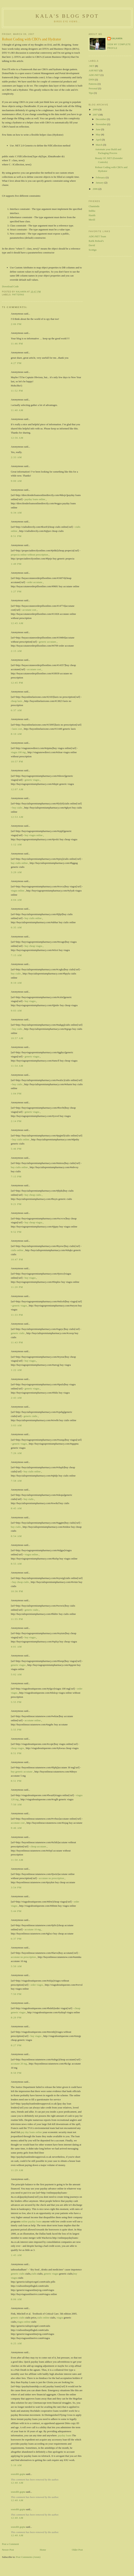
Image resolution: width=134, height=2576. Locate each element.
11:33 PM (17, 1314)
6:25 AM (16, 2343)
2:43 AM (16, 1397)
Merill (92, 219)
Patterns (18, 295)
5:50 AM (16, 1966)
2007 (95, 114)
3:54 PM (16, 1887)
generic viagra (32, 779)
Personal (93, 88)
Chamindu (94, 206)
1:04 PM (16, 1093)
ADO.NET (94, 74)
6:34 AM (16, 512)
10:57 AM (17, 1038)
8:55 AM (16, 1563)
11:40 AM (17, 410)
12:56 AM (17, 437)
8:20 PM (16, 2017)
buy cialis (17, 807)
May (98, 134)
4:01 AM (16, 1646)
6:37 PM (16, 1938)
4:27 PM (16, 363)
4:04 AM (16, 899)
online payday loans (31, 2221)
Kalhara (117, 38)
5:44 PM (16, 1911)
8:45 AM (16, 1508)
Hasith (92, 215)
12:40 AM (17, 2482)
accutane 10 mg (33, 1929)
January (100, 182)
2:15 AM (16, 650)
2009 (95, 109)
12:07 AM (17, 789)
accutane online (33, 1720)
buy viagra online (34, 835)
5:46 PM (16, 1148)
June (98, 129)
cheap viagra (17, 1748)
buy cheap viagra (33, 945)
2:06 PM (16, 324)
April (99, 139)
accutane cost (29, 609)
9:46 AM (16, 1827)
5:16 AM (16, 2465)
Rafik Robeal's (96, 240)
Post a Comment (10, 2544)
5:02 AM (16, 1674)
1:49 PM (16, 563)
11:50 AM (17, 1859)
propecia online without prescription (29, 554)
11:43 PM (17, 1342)
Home (43, 2549)
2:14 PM (16, 1121)
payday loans (64, 2435)
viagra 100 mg (18, 752)
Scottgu (93, 249)
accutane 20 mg (19, 2063)
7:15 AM (16, 955)
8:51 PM (16, 536)
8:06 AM (16, 2299)
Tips (91, 92)
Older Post (77, 2549)
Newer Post (8, 2549)
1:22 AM (16, 1369)
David (92, 245)
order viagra (37, 1984)
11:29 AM (17, 2170)
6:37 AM (16, 710)
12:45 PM (17, 682)
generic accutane (47, 641)
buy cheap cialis (33, 1194)
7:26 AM (16, 1453)
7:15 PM (16, 1176)
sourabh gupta (18, 2474)
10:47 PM (17, 1259)
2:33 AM (16, 457)
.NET (91, 65)
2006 (95, 188)
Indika (92, 210)
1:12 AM (16, 844)
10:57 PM (17, 761)
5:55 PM (16, 1702)
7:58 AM (16, 1480)
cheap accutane (38, 1846)
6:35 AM (16, 927)
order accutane (34, 582)
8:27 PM (16, 2045)
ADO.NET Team (97, 236)
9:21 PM (16, 1204)
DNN (91, 79)
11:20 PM (17, 1287)
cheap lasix (16, 701)
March (99, 144)
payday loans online (35, 499)
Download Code (10, 286)
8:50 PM (16, 2072)
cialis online (17, 1250)
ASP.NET (94, 70)
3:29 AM (16, 872)
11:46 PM (17, 343)
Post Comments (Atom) (28, 2557)
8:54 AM (16, 1536)
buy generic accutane (22, 1771)
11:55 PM (17, 1619)
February (101, 177)
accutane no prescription (51, 1878)
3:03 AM (16, 1425)
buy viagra (30, 1001)
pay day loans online (31, 2132)
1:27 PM (16, 591)
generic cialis (17, 1333)
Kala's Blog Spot (67, 16)
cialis (33, 2273)
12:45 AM (17, 623)
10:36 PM (17, 1591)
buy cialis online (19, 862)
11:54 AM (17, 1065)
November (101, 124)
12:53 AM (17, 816)
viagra (60, 2317)
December (101, 119)
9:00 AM (16, 480)
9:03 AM (16, 1010)
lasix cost (17, 728)
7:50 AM (16, 1804)
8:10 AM (16, 733)
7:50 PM (16, 1994)
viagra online (17, 890)
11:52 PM (17, 390)
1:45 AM (16, 2255)
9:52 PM (16, 1231)
